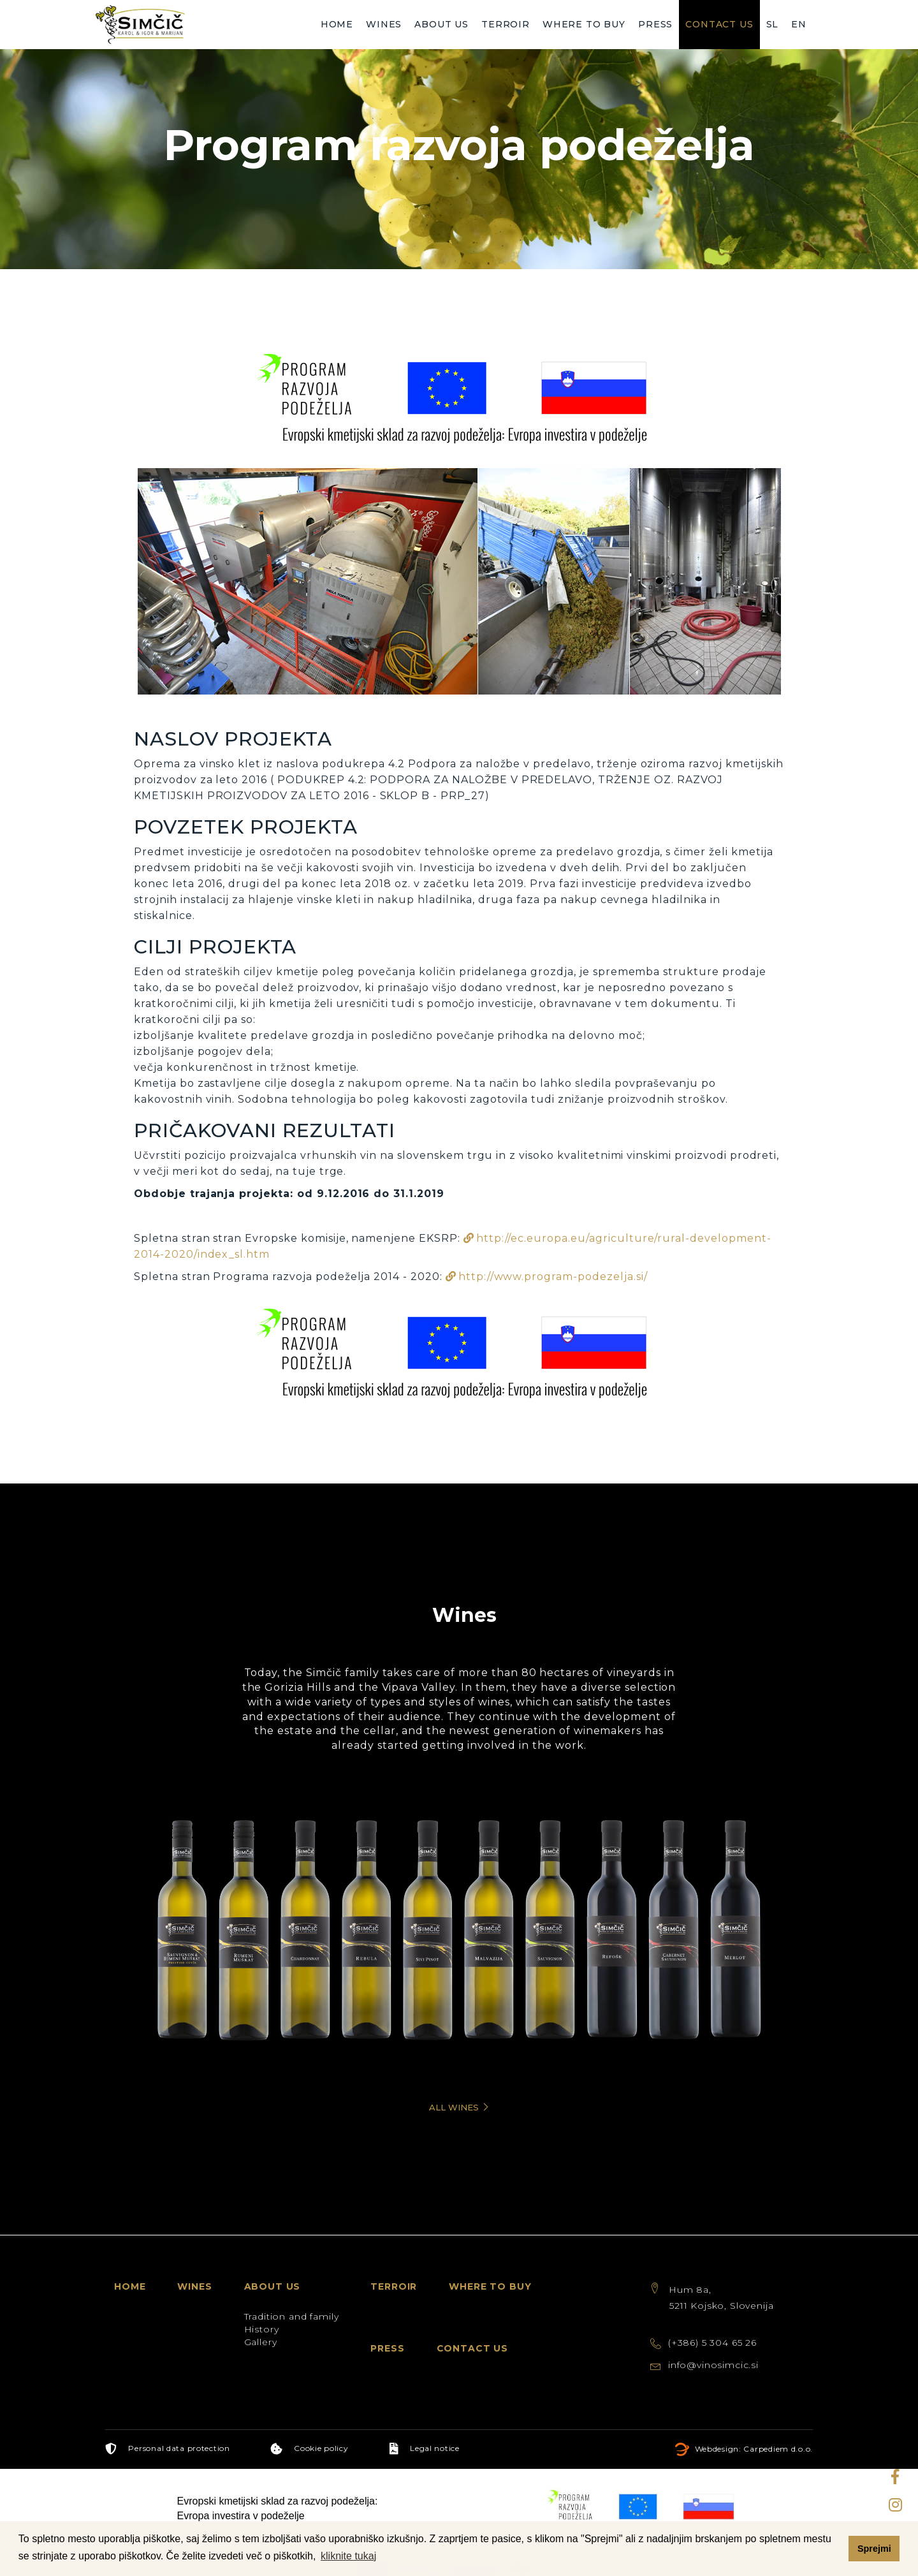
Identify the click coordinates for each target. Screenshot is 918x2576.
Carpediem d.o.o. (778, 2430)
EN (798, 24)
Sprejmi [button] (874, 2548)
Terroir (505, 24)
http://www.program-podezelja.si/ (553, 1276)
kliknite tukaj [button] (348, 2555)
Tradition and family (291, 2298)
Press (655, 24)
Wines (384, 24)
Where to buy (584, 24)
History (261, 2310)
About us (441, 24)
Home (337, 24)
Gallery (260, 2323)
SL (772, 24)
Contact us (719, 24)
